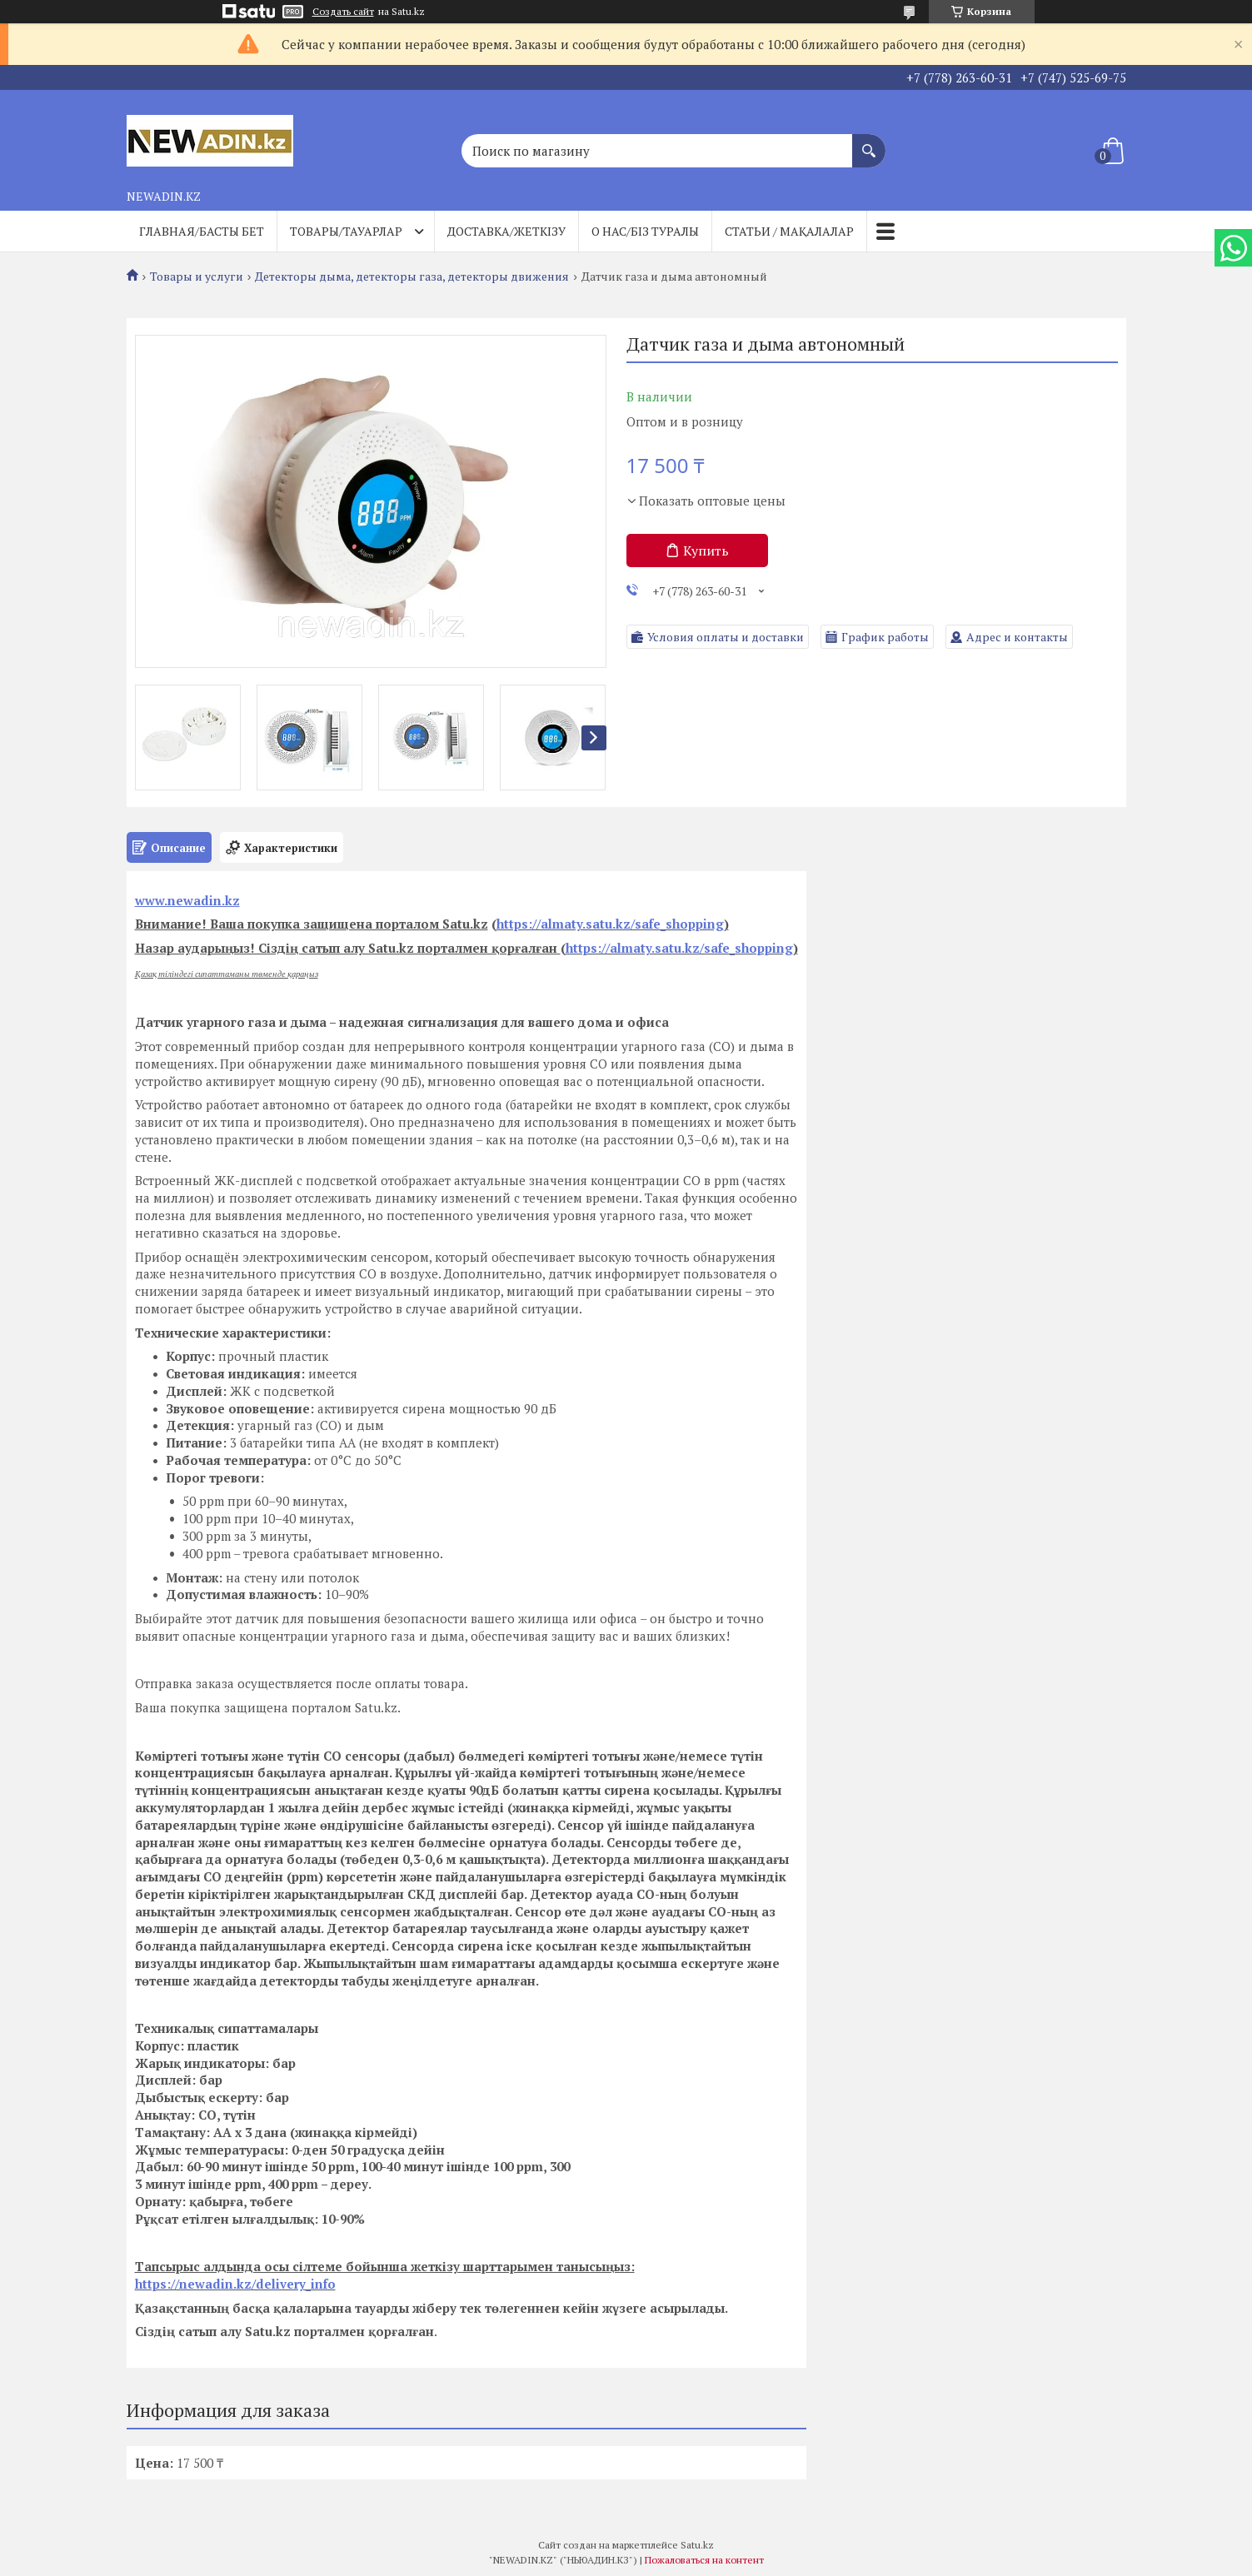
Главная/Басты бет (201, 231)
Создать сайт (343, 11)
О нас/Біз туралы (645, 231)
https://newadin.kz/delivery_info (235, 2283)
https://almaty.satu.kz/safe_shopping (610, 923)
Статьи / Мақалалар (789, 231)
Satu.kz (697, 2545)
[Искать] (868, 142)
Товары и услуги (196, 276)
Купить (706, 550)
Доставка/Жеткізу (506, 231)
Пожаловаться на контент (704, 2560)
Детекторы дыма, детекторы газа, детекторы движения (412, 276)
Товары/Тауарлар (346, 231)
